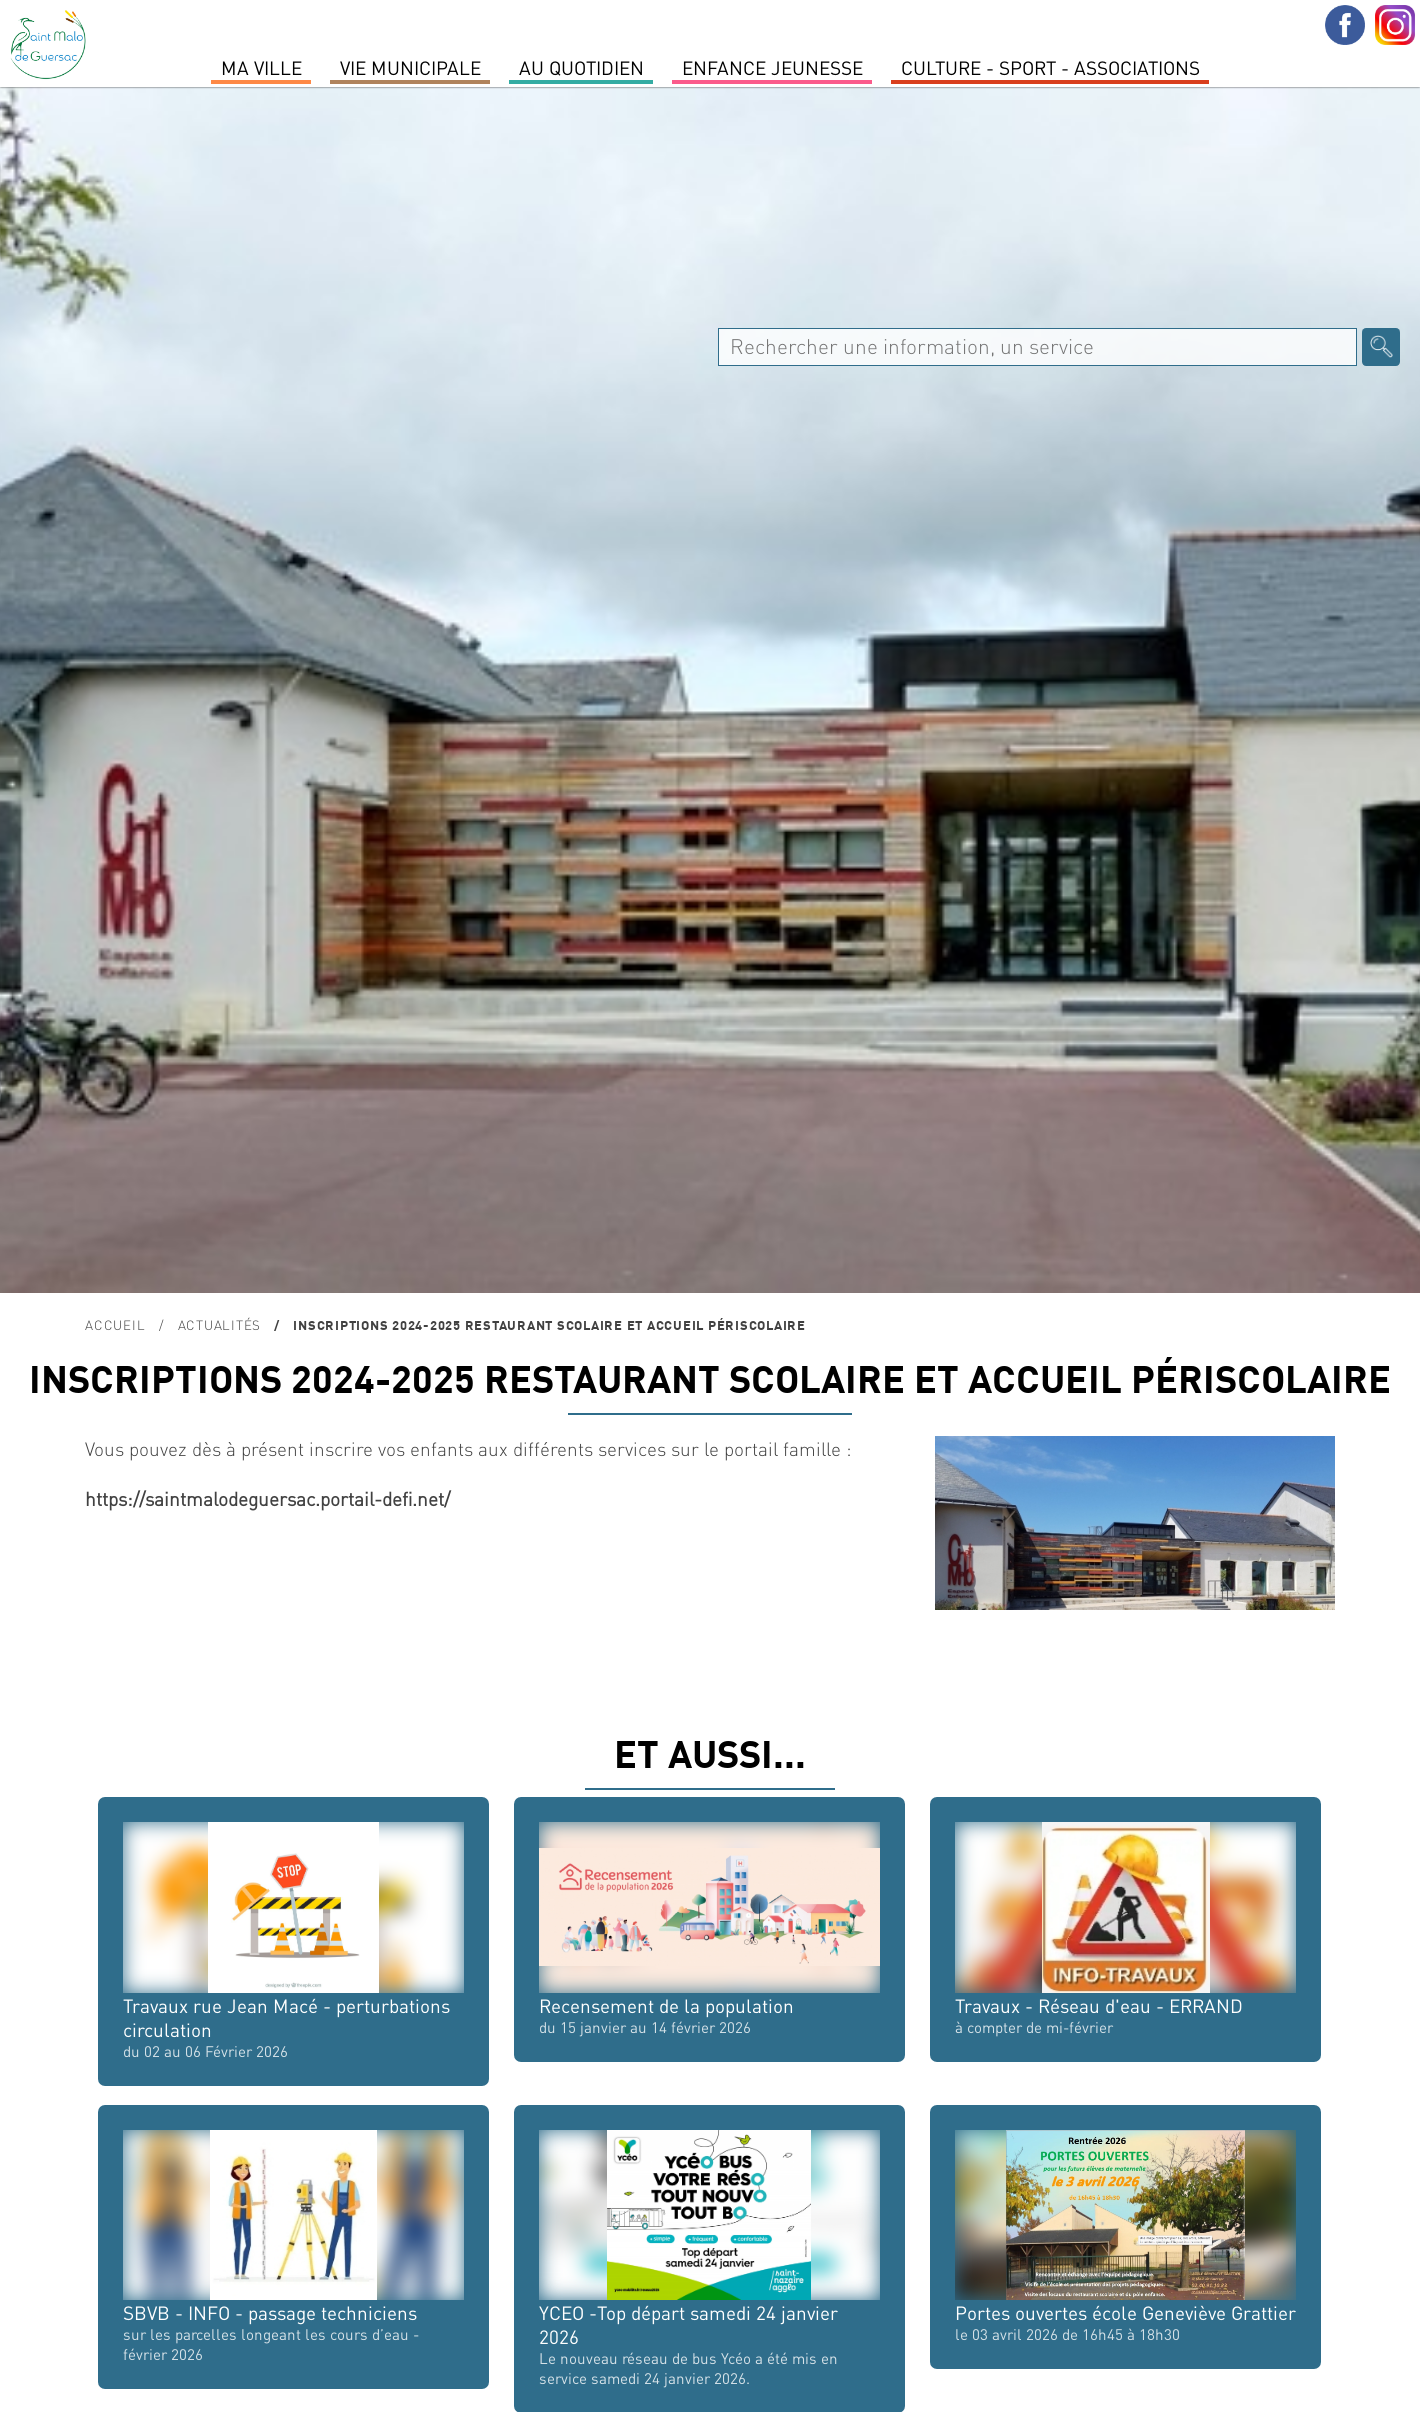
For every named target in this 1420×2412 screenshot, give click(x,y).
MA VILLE (261, 67)
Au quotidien (581, 67)
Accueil (115, 1324)
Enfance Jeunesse (772, 67)
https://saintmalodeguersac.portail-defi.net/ (267, 1498)
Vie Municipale (410, 67)
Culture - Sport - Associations (1050, 67)
